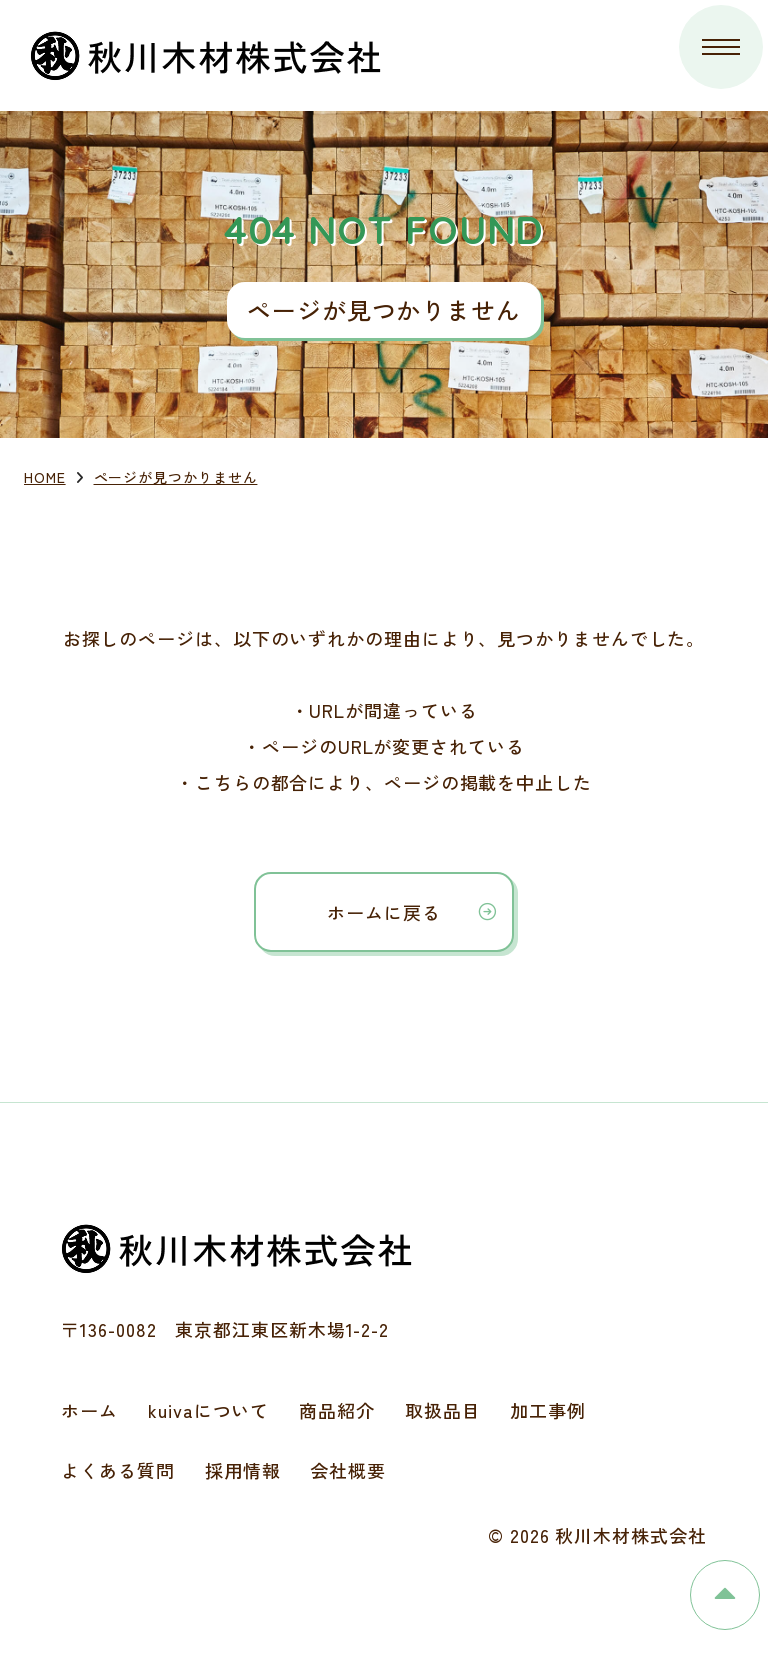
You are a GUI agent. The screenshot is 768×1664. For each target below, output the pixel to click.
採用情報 (243, 1470)
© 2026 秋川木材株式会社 (597, 1535)
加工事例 (548, 1410)
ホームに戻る (383, 912)
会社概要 (348, 1470)
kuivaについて (208, 1410)
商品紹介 (337, 1410)
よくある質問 (117, 1470)
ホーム (89, 1410)
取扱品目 (443, 1410)
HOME (45, 477)
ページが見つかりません (176, 477)
